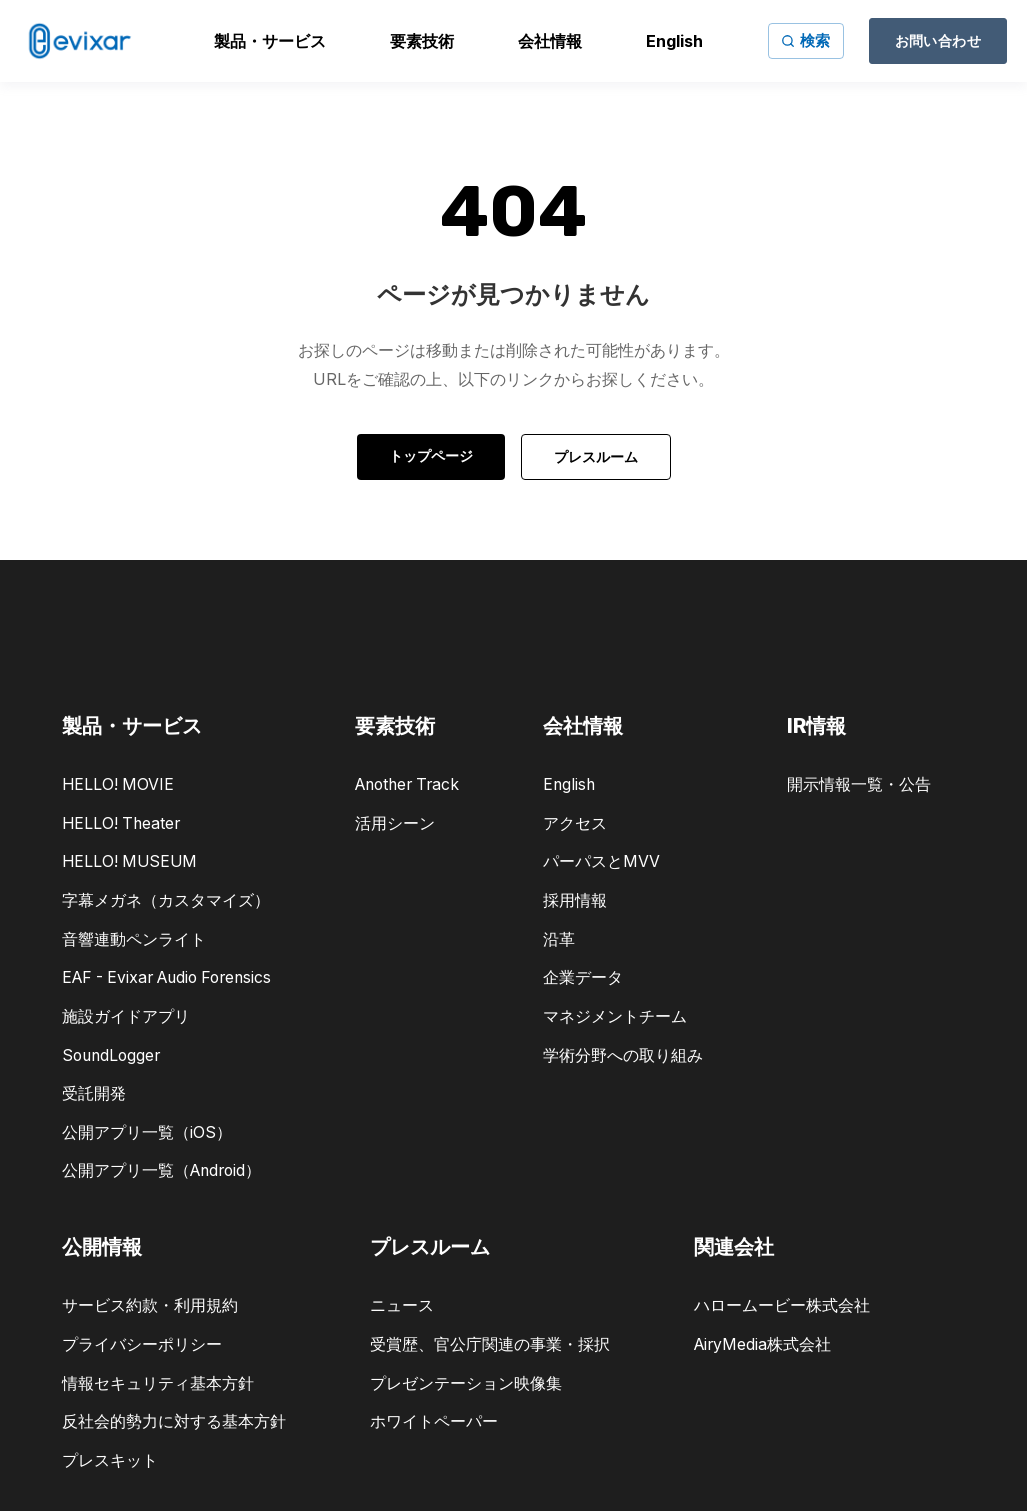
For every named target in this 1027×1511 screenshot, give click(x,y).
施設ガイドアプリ (126, 1016)
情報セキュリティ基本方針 (158, 1383)
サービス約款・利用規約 (150, 1305)
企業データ (583, 977)
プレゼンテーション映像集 (466, 1383)
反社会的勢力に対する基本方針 (174, 1421)
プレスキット (110, 1460)
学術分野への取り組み (623, 1055)
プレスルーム (596, 456)
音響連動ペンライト (134, 939)
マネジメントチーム (615, 1016)
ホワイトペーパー (434, 1421)
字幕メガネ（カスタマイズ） (166, 900)
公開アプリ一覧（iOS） (147, 1132)
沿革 (559, 939)
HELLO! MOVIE (118, 784)
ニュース (402, 1305)
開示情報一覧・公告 (859, 784)
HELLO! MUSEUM (129, 861)
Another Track (407, 784)
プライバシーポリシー (142, 1344)
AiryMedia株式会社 (762, 1344)
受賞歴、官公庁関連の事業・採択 (490, 1344)
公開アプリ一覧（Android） (161, 1170)
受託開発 (94, 1093)
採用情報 (575, 900)
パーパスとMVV (601, 861)
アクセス (575, 823)
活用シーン (395, 823)
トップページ (431, 455)
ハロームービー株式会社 (782, 1305)
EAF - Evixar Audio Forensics (166, 977)
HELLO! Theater (121, 823)
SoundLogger (111, 1055)
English (569, 784)
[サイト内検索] (806, 41)
